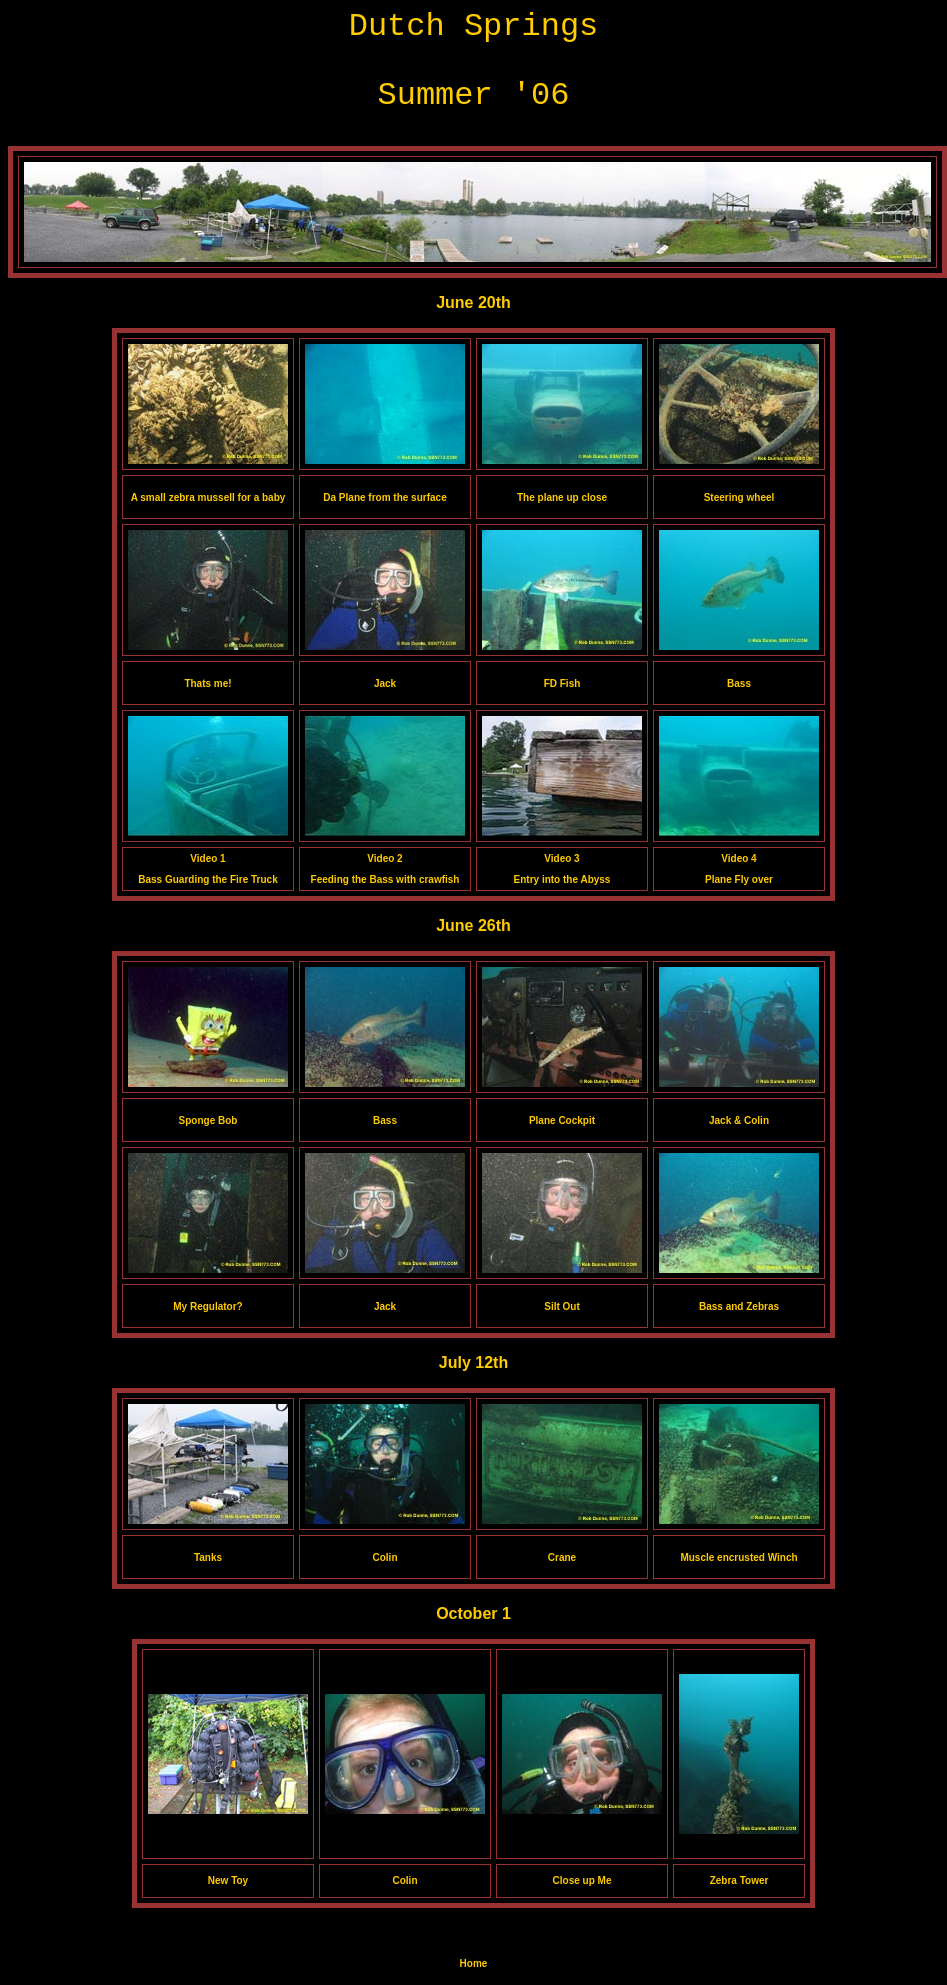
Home (474, 1963)
